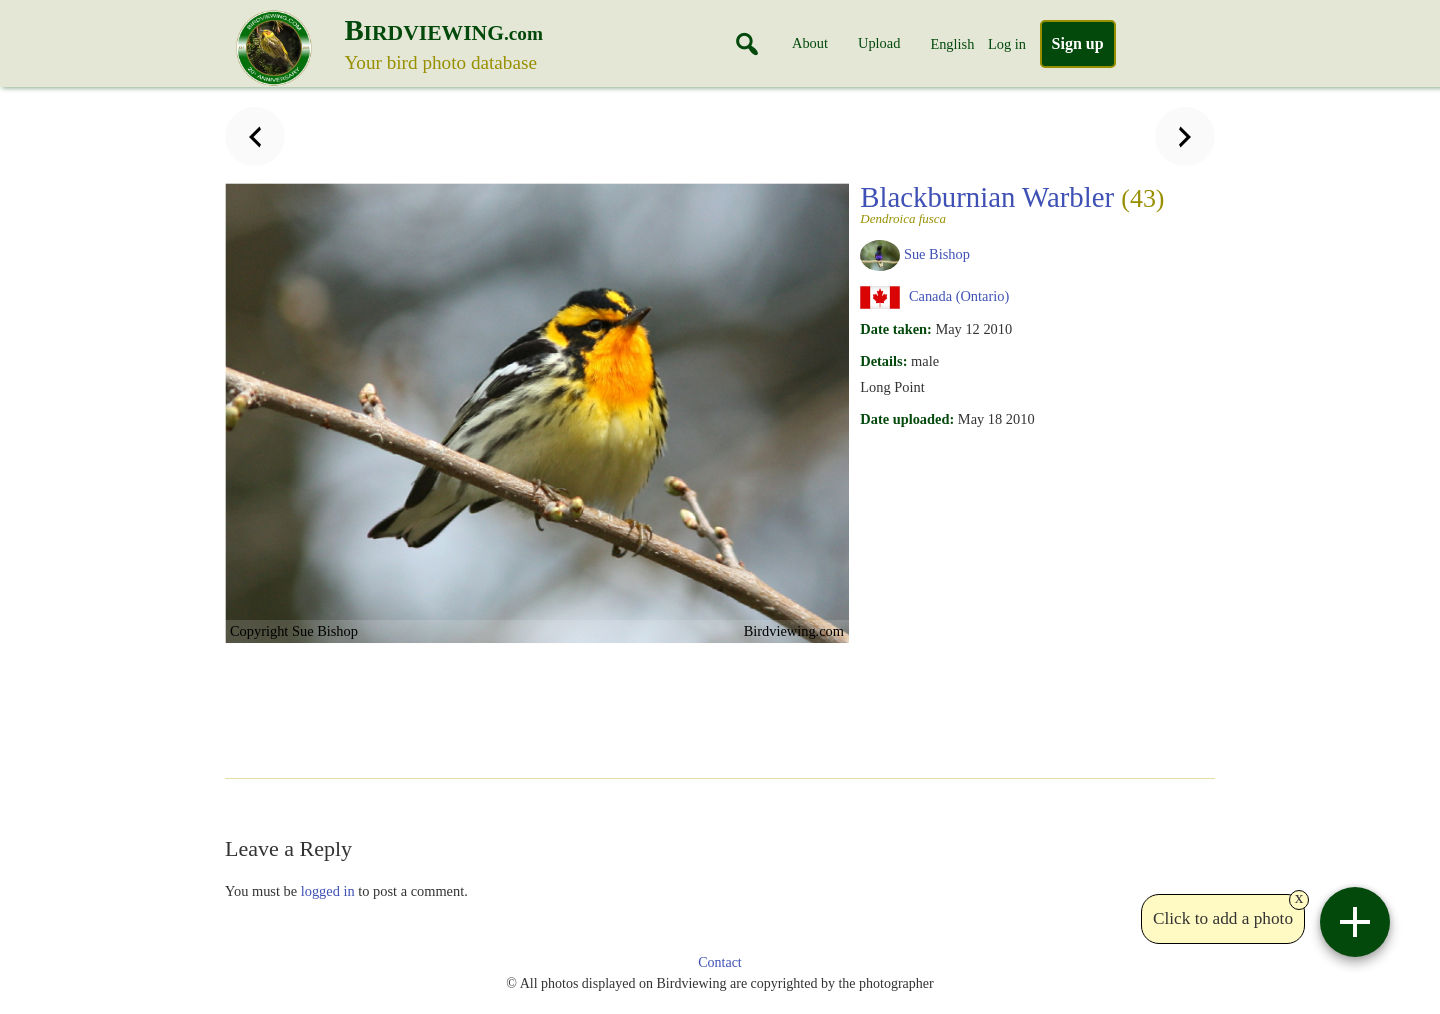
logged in (328, 891)
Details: (883, 361)
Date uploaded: (907, 419)
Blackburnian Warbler (1012, 203)
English (952, 44)
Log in (1007, 44)
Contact (720, 962)
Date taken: (896, 329)
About (810, 43)
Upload (879, 43)
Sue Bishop (937, 254)
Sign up (1078, 43)
